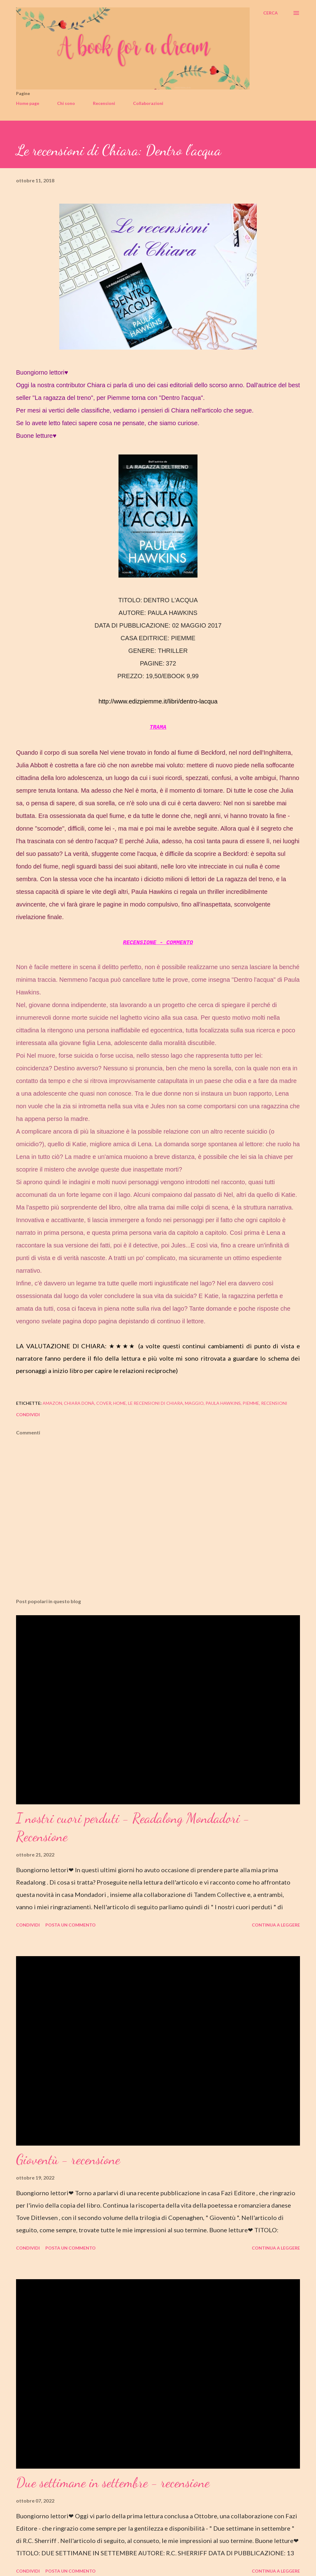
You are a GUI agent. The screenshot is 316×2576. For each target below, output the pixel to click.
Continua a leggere (276, 1924)
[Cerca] (270, 13)
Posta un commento (70, 1924)
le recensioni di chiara (155, 1403)
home (119, 1403)
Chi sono (66, 103)
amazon (52, 1403)
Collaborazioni (148, 103)
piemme (251, 1403)
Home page (27, 103)
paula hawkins (223, 1403)
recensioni (274, 1403)
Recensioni (104, 103)
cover (103, 1403)
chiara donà (79, 1403)
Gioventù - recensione (68, 2159)
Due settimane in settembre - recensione (113, 2482)
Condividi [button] (28, 1414)
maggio (194, 1403)
